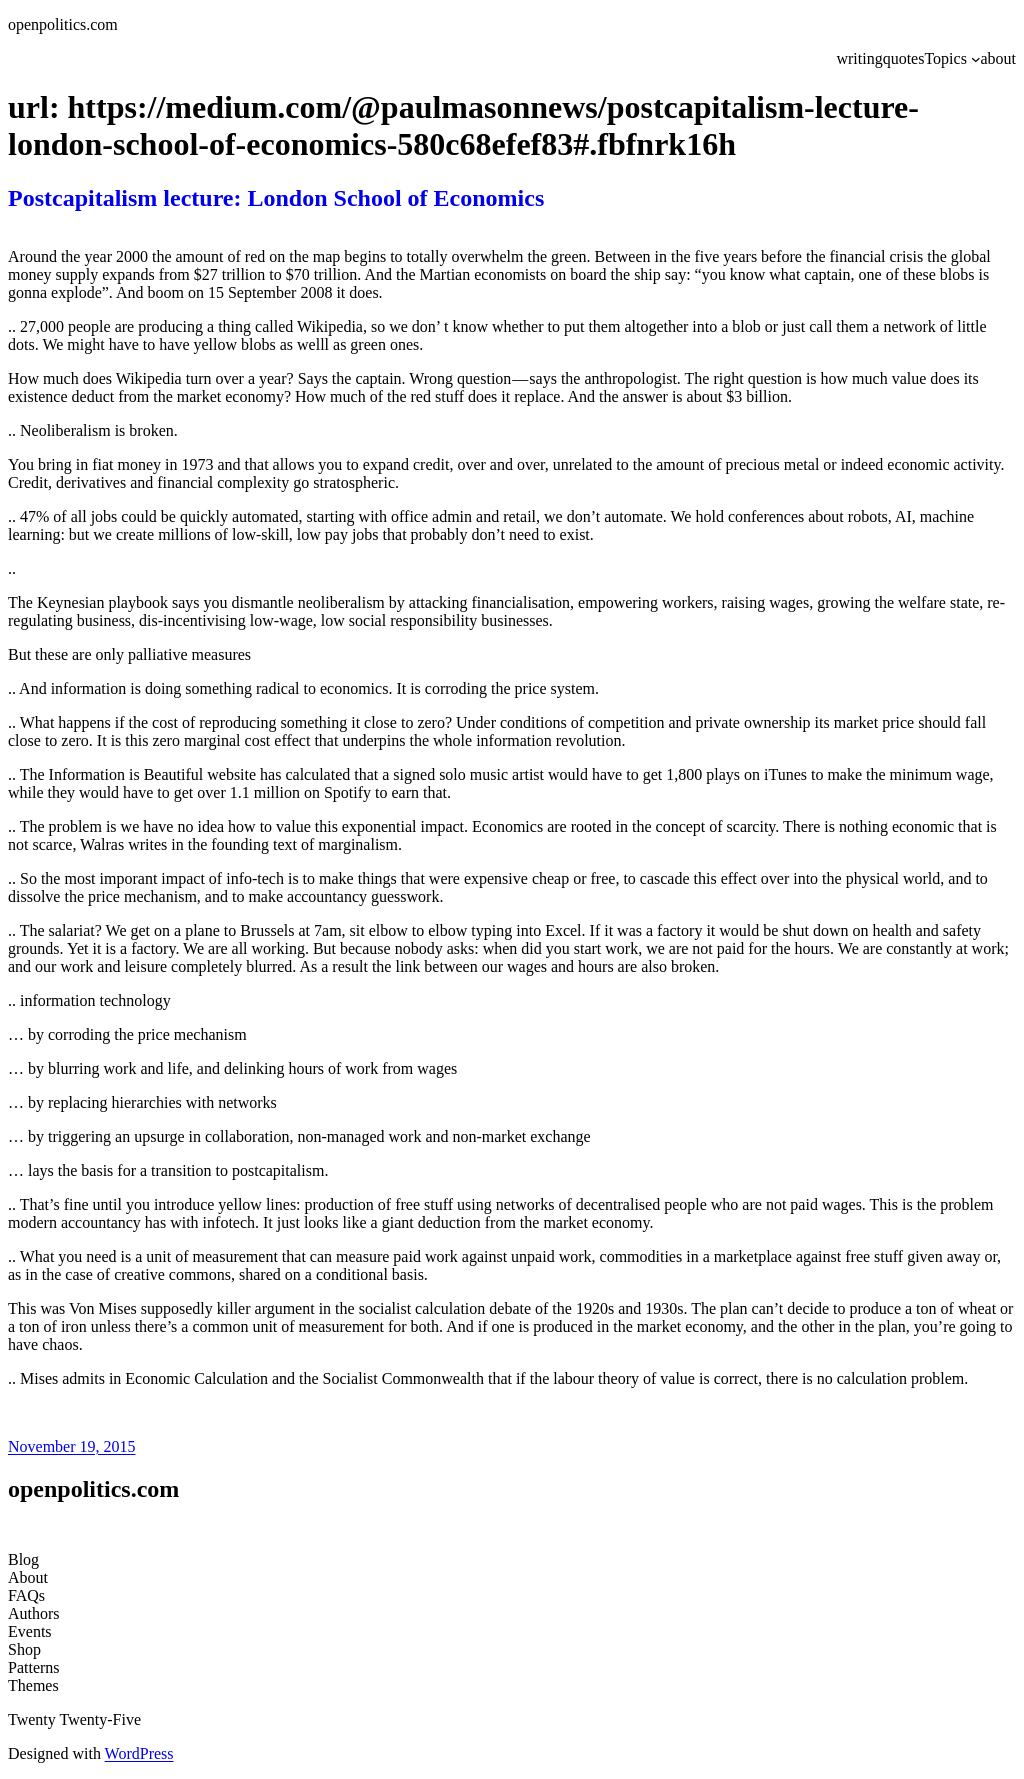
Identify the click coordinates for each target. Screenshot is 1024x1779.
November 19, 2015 (72, 1446)
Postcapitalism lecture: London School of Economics (276, 198)
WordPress (139, 1753)
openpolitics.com (63, 24)
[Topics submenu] (976, 59)
